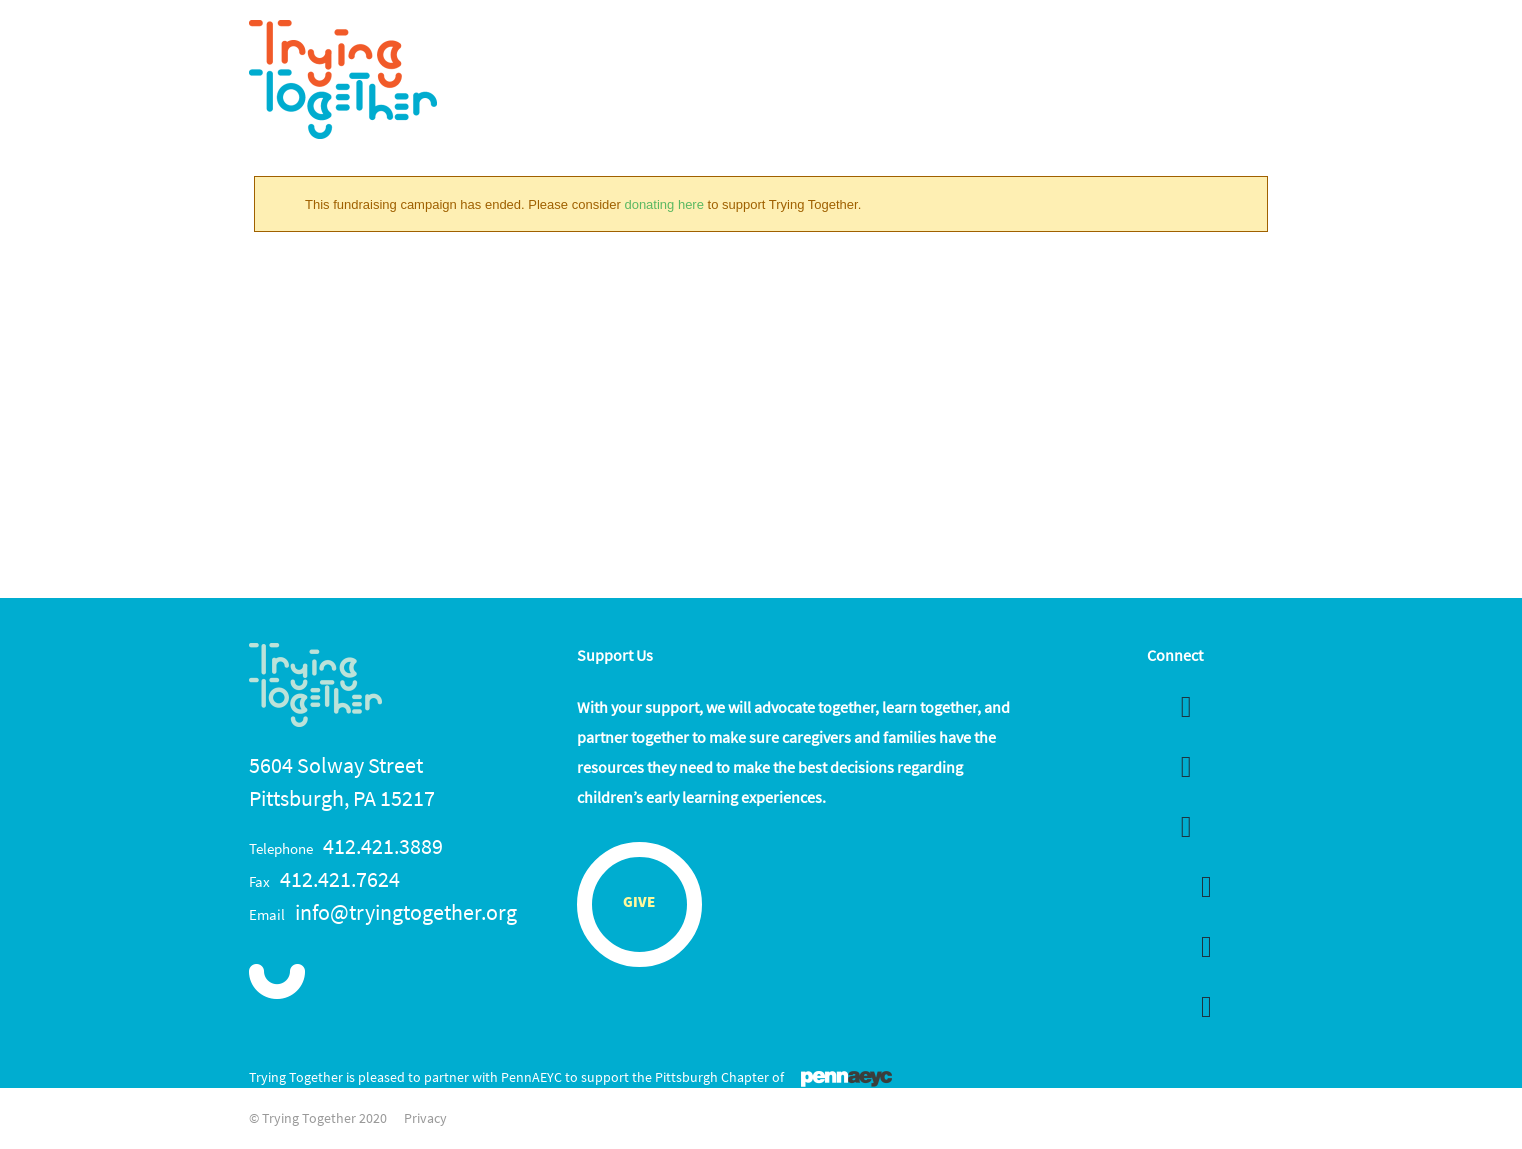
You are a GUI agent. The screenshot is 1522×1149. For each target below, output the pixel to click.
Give (639, 903)
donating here (664, 204)
